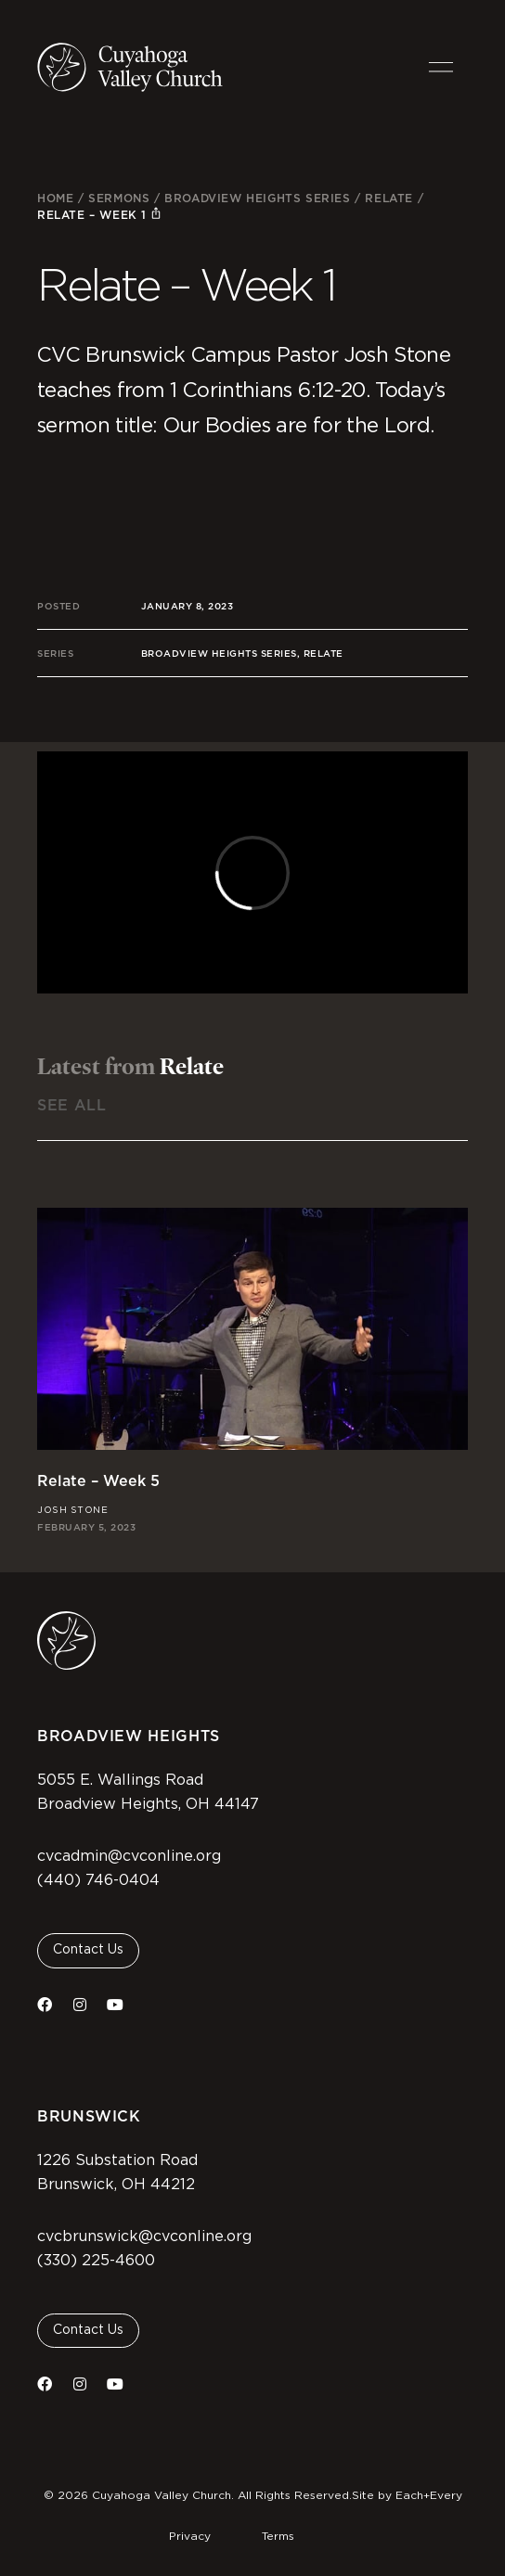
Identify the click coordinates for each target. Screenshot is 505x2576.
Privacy (190, 2536)
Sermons (118, 198)
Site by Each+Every (407, 2495)
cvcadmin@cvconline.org (129, 1856)
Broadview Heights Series (257, 198)
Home (55, 198)
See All (71, 1105)
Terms (278, 2536)
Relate (389, 198)
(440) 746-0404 (98, 1880)
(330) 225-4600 (96, 2260)
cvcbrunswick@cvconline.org (144, 2236)
